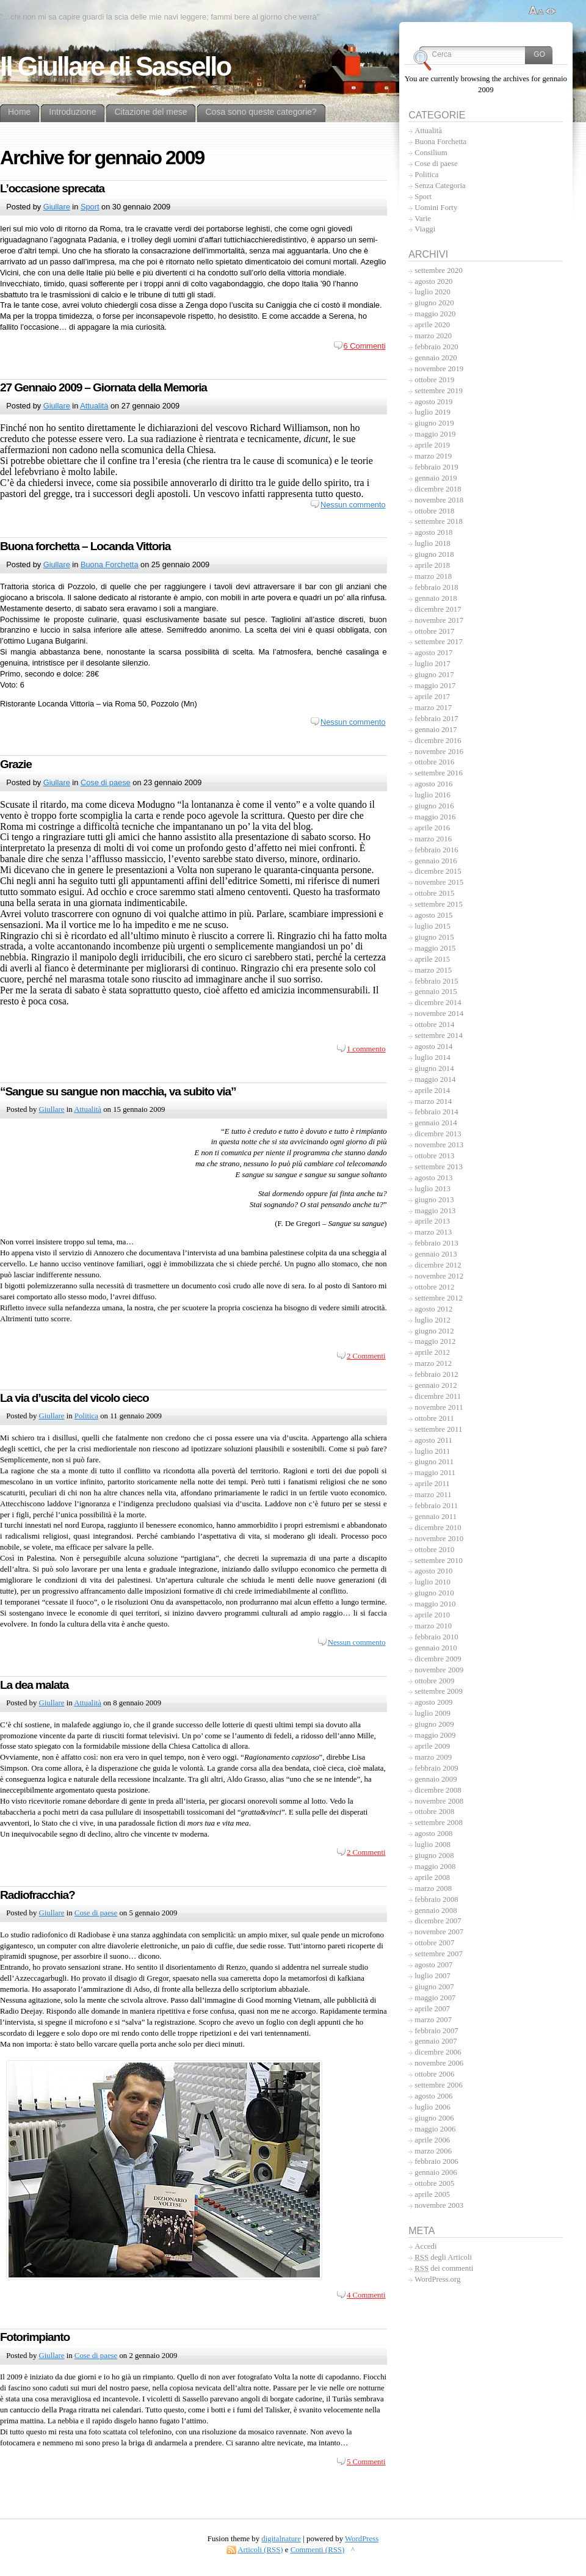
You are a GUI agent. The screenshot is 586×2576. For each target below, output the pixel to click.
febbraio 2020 (436, 347)
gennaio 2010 (435, 1648)
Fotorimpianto (35, 2337)
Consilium (430, 152)
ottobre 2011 (434, 1418)
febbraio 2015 (436, 981)
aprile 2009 (432, 1746)
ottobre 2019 (434, 380)
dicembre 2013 (437, 1134)
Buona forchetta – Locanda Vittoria (85, 546)
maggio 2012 (434, 1341)
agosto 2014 (433, 1046)
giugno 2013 (434, 1199)
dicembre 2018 (437, 489)
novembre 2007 (438, 1932)
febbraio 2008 (436, 1899)
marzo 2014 (433, 1101)
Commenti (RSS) (318, 2549)
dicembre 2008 (437, 1790)
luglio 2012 (432, 1320)
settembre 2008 (438, 1822)
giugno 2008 (434, 1855)
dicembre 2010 (437, 1527)
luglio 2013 (432, 1189)
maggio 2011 (434, 1472)
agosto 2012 (433, 1309)
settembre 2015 (438, 904)
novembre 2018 (438, 500)
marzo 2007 (433, 2019)
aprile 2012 (432, 1352)
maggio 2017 (434, 685)
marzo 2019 (433, 456)
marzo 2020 (433, 336)
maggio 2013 (434, 1210)
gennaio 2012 (435, 1385)
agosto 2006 (433, 2096)
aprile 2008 (432, 1877)
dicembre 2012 (437, 1265)
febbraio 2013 (436, 1243)
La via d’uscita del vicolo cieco (74, 1397)
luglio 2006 (432, 2107)
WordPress (361, 2538)
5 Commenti (366, 2462)
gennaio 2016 (435, 861)
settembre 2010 (438, 1560)
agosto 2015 (433, 915)
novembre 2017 (438, 620)
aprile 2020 (432, 325)
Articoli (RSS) (260, 2549)
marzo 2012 (433, 1363)
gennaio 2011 (435, 1516)
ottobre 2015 (434, 893)
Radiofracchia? (37, 1894)
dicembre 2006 (437, 2052)
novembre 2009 (438, 1670)
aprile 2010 (432, 1615)
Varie (422, 218)
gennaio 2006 (435, 2172)
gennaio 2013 (435, 1254)
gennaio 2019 (435, 478)
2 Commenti (366, 1356)
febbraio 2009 (436, 1768)
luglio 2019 (432, 412)
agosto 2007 (433, 1965)
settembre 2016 (438, 773)
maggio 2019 (434, 434)
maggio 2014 (434, 1079)
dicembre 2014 (437, 1002)
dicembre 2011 (437, 1396)
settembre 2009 (438, 1691)
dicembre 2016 (437, 740)
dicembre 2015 (437, 871)
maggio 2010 (434, 1604)
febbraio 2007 (436, 2030)
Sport (90, 206)
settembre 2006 (438, 2085)
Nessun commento (353, 504)
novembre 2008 (438, 1801)
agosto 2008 (433, 1833)
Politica (86, 1416)
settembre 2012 (438, 1298)
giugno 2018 (434, 554)
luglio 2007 (432, 1976)
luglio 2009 (432, 1713)
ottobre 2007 (434, 1943)
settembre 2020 (438, 270)
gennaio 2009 (435, 1779)
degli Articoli (443, 2257)
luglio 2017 (432, 663)
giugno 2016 (434, 806)
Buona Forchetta (110, 564)
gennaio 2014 (435, 1123)
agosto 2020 (433, 281)
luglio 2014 (432, 1057)
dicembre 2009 (437, 1659)
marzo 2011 (432, 1494)
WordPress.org (437, 2279)
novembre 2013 (438, 1145)
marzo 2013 (433, 1232)
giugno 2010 (434, 1593)
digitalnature (281, 2538)
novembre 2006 (438, 2063)
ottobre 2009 (434, 1681)
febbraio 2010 (436, 1637)
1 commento (366, 1049)
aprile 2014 (432, 1090)
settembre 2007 (438, 1954)
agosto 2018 (433, 532)
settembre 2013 (438, 1167)
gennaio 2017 (435, 729)
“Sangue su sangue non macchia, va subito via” (118, 1091)
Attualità (94, 405)
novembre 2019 (438, 369)
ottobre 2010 (434, 1549)
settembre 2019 (438, 390)
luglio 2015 (432, 926)
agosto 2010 (433, 1571)
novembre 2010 (438, 1538)
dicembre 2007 (437, 1921)
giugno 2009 (434, 1724)
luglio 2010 (432, 1582)
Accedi (425, 2246)
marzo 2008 (433, 1888)
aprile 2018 (432, 565)
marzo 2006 (433, 2151)
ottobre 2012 (434, 1287)
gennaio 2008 (435, 1910)
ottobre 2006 (434, 2074)
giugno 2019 (434, 423)
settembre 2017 (438, 641)
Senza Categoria (440, 185)
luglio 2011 (432, 1451)
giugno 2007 (434, 1987)
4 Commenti (366, 2295)
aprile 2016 (432, 828)
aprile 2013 (432, 1221)
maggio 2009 (434, 1735)
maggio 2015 (434, 948)
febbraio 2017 (436, 718)
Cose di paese (106, 782)
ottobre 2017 (434, 631)
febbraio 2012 (436, 1374)
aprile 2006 (432, 2140)
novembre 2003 (438, 2205)
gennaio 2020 (435, 358)
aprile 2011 (431, 1483)
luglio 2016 (432, 795)
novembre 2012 (438, 1276)
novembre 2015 (438, 882)
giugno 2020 (434, 303)
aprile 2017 (432, 696)
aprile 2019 (432, 445)
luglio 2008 (432, 1844)
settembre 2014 (438, 1035)
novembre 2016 (438, 751)
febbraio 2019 (436, 467)
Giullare (56, 206)
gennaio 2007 (435, 2041)
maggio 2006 (434, 2129)
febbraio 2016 (436, 850)
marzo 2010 (433, 1626)
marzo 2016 (433, 839)
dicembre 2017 (437, 609)
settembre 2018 (438, 521)
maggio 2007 (434, 1998)
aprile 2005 (432, 2194)
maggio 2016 (434, 817)
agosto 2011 (433, 1440)
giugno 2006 (434, 2118)
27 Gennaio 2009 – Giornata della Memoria (103, 387)
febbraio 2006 (436, 2161)
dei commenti (443, 2268)
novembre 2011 (438, 1407)
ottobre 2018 (434, 511)
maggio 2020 (434, 314)
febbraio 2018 (436, 587)
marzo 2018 (433, 576)
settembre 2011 (438, 1429)
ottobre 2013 (434, 1156)
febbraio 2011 (436, 1505)
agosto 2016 (433, 784)
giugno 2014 (434, 1068)
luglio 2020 (432, 292)
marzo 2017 (433, 707)
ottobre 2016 (434, 762)
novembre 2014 (438, 1013)
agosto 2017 (433, 652)
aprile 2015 (432, 959)
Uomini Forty (435, 207)
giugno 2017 (434, 674)
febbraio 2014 (436, 1112)
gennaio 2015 (435, 991)
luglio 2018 (432, 543)
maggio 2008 (434, 1866)
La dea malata (34, 1684)
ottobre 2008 (434, 1811)
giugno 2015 (434, 937)
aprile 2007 (432, 2009)
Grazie (16, 764)
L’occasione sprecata (52, 188)
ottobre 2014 (434, 1024)
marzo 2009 (433, 1757)
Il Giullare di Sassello (115, 66)
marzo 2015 (433, 970)
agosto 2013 (433, 1178)
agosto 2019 (433, 401)
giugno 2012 (434, 1331)
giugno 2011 (434, 1461)
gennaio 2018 (435, 598)
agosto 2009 (433, 1702)
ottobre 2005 (434, 2183)
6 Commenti (365, 345)
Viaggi (424, 229)
